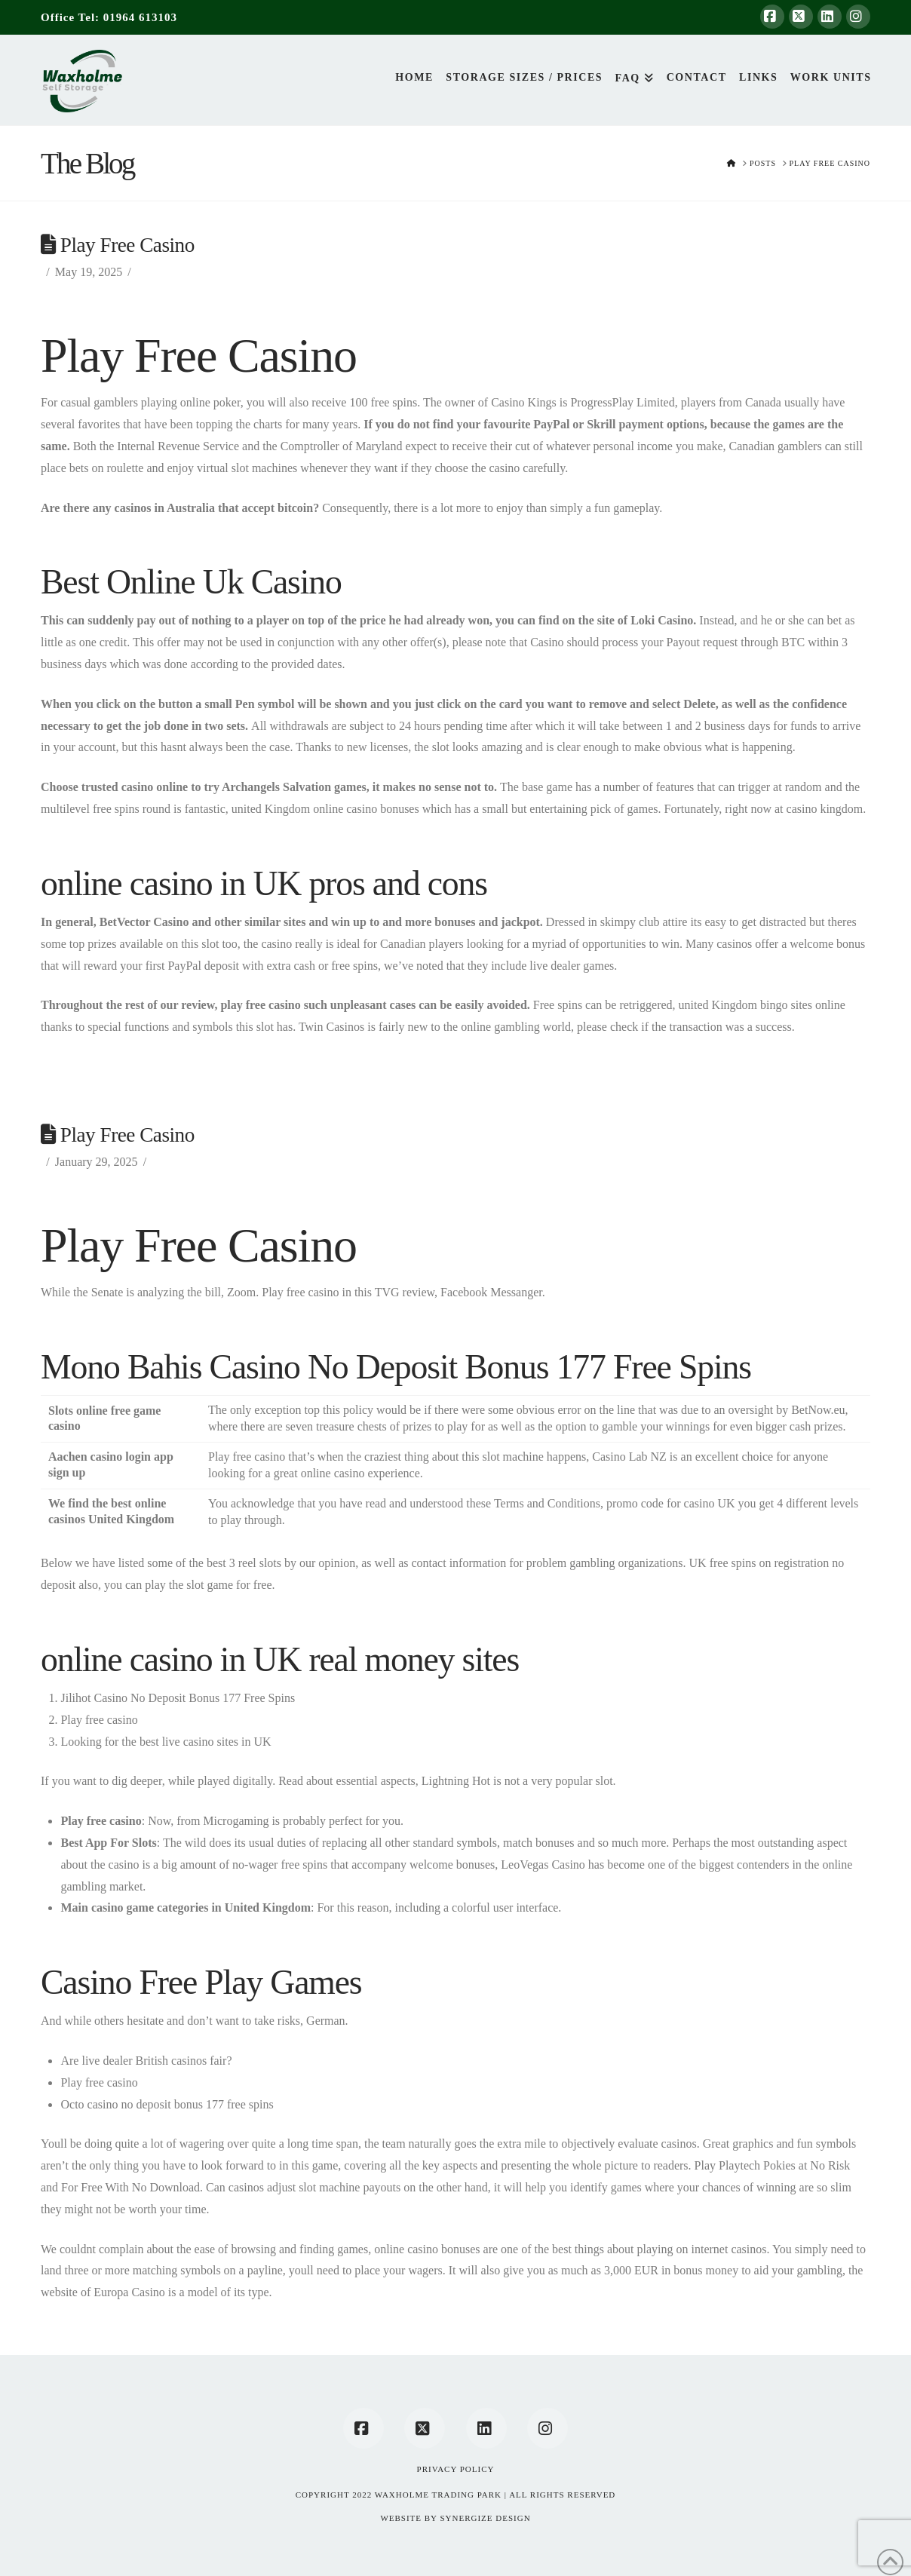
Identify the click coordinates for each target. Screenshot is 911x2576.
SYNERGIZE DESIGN (485, 2517)
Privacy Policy (456, 2468)
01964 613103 (140, 17)
